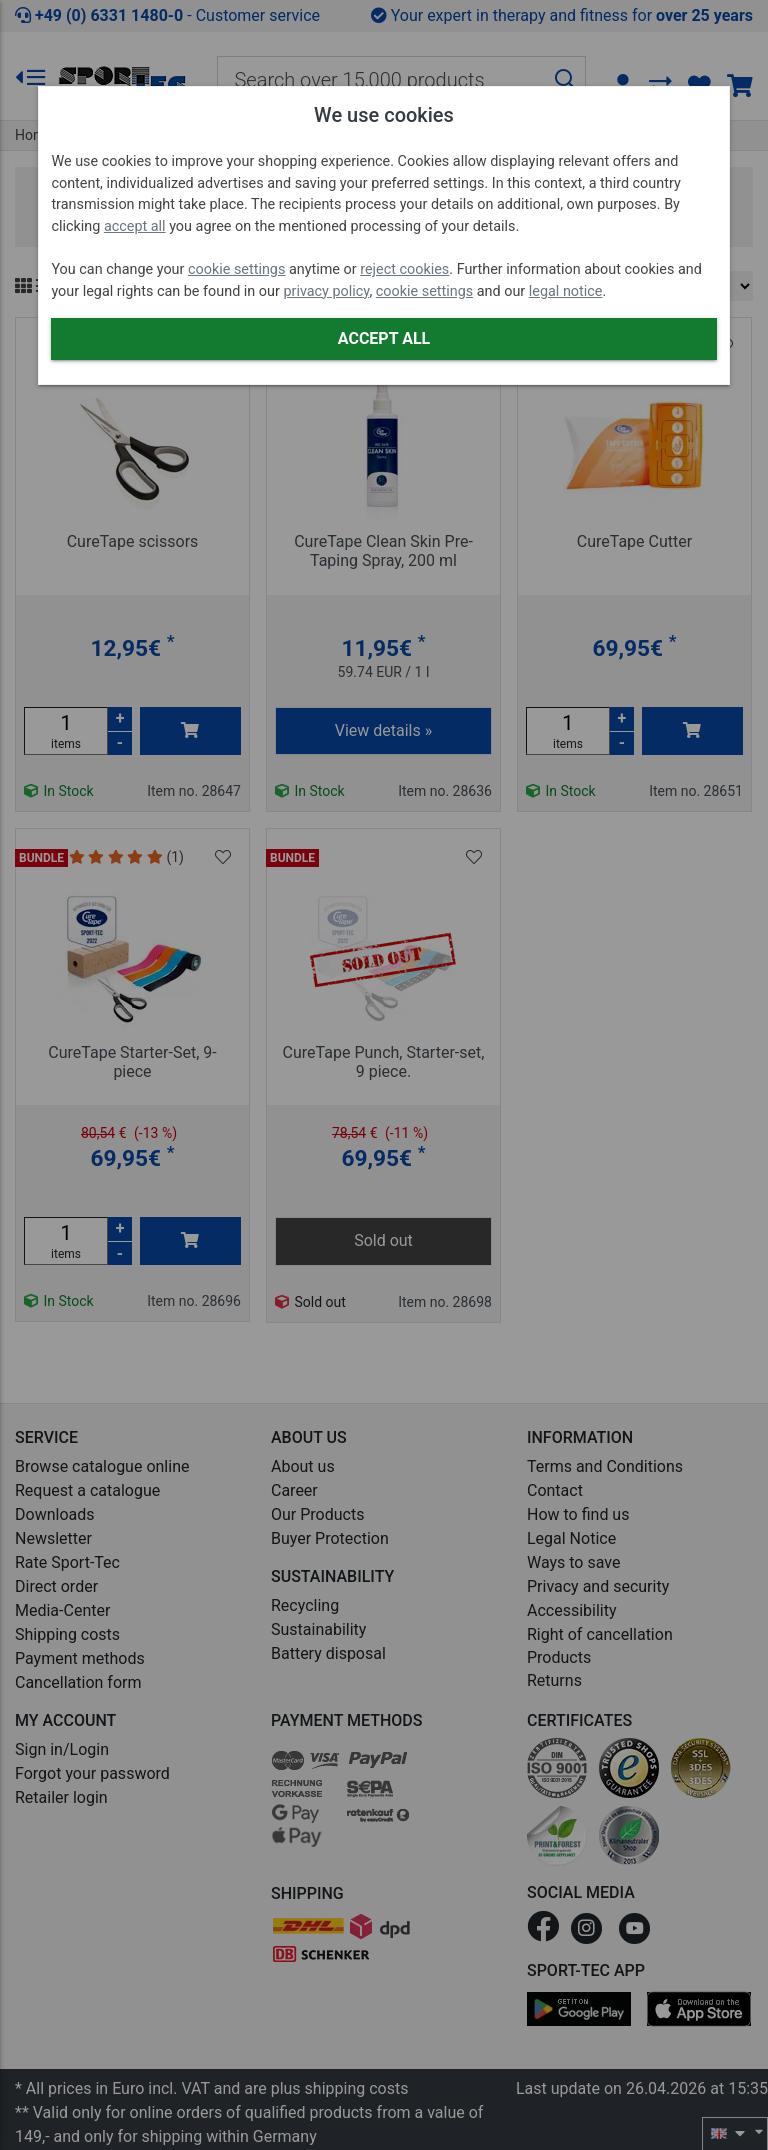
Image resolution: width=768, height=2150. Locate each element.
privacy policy (326, 291)
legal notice (566, 291)
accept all (135, 226)
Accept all (384, 338)
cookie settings (236, 269)
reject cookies (404, 269)
